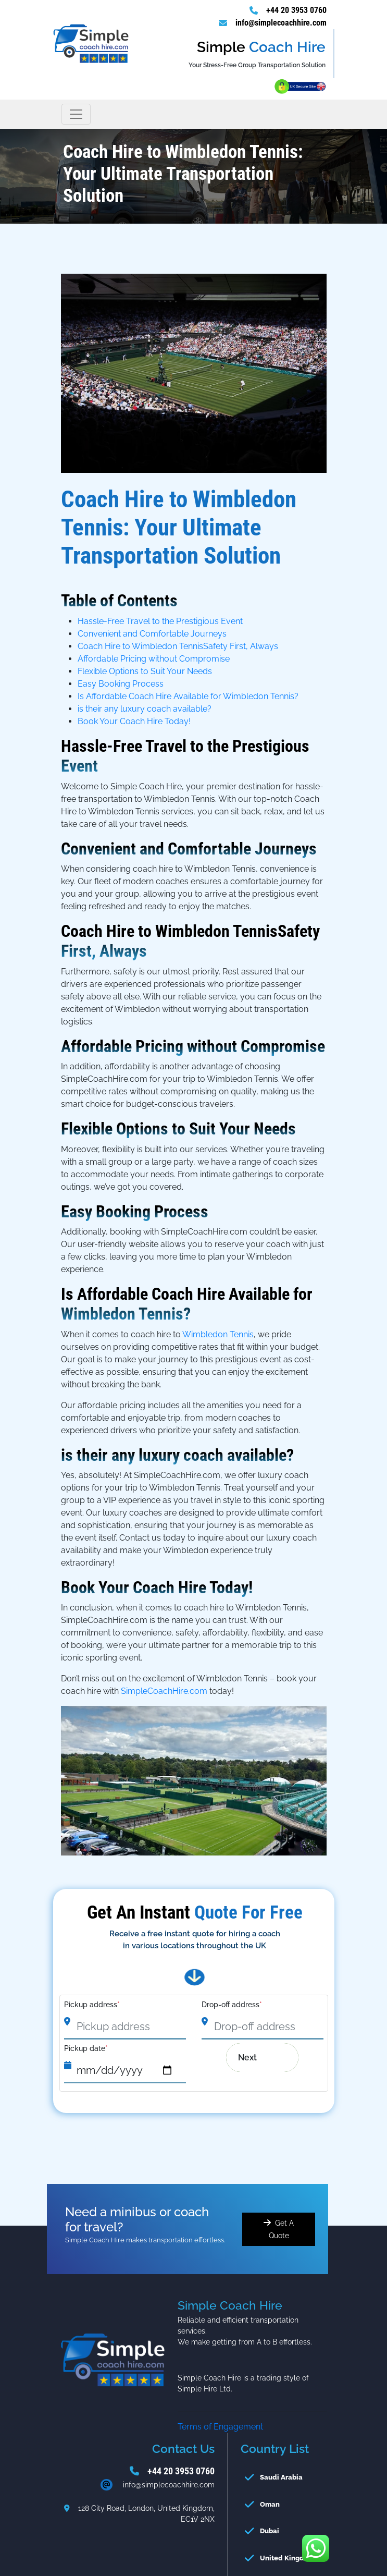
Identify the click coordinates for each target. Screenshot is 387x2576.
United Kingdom (287, 2558)
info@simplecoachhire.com (281, 23)
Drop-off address (232, 2004)
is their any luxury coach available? (144, 709)
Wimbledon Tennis (218, 1334)
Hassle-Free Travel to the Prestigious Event (160, 621)
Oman (270, 2504)
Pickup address (92, 2004)
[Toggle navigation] (76, 114)
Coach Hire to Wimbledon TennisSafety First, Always (178, 646)
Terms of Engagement (220, 2427)
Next (255, 2057)
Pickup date (86, 2048)
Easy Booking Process (121, 684)
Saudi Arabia (281, 2477)
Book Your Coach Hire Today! (134, 721)
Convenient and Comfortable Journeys (152, 634)
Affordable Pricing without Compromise (154, 659)
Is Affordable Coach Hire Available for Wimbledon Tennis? (188, 696)
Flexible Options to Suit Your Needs (145, 671)
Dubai (269, 2531)
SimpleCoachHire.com (164, 1691)
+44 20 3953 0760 (296, 10)
